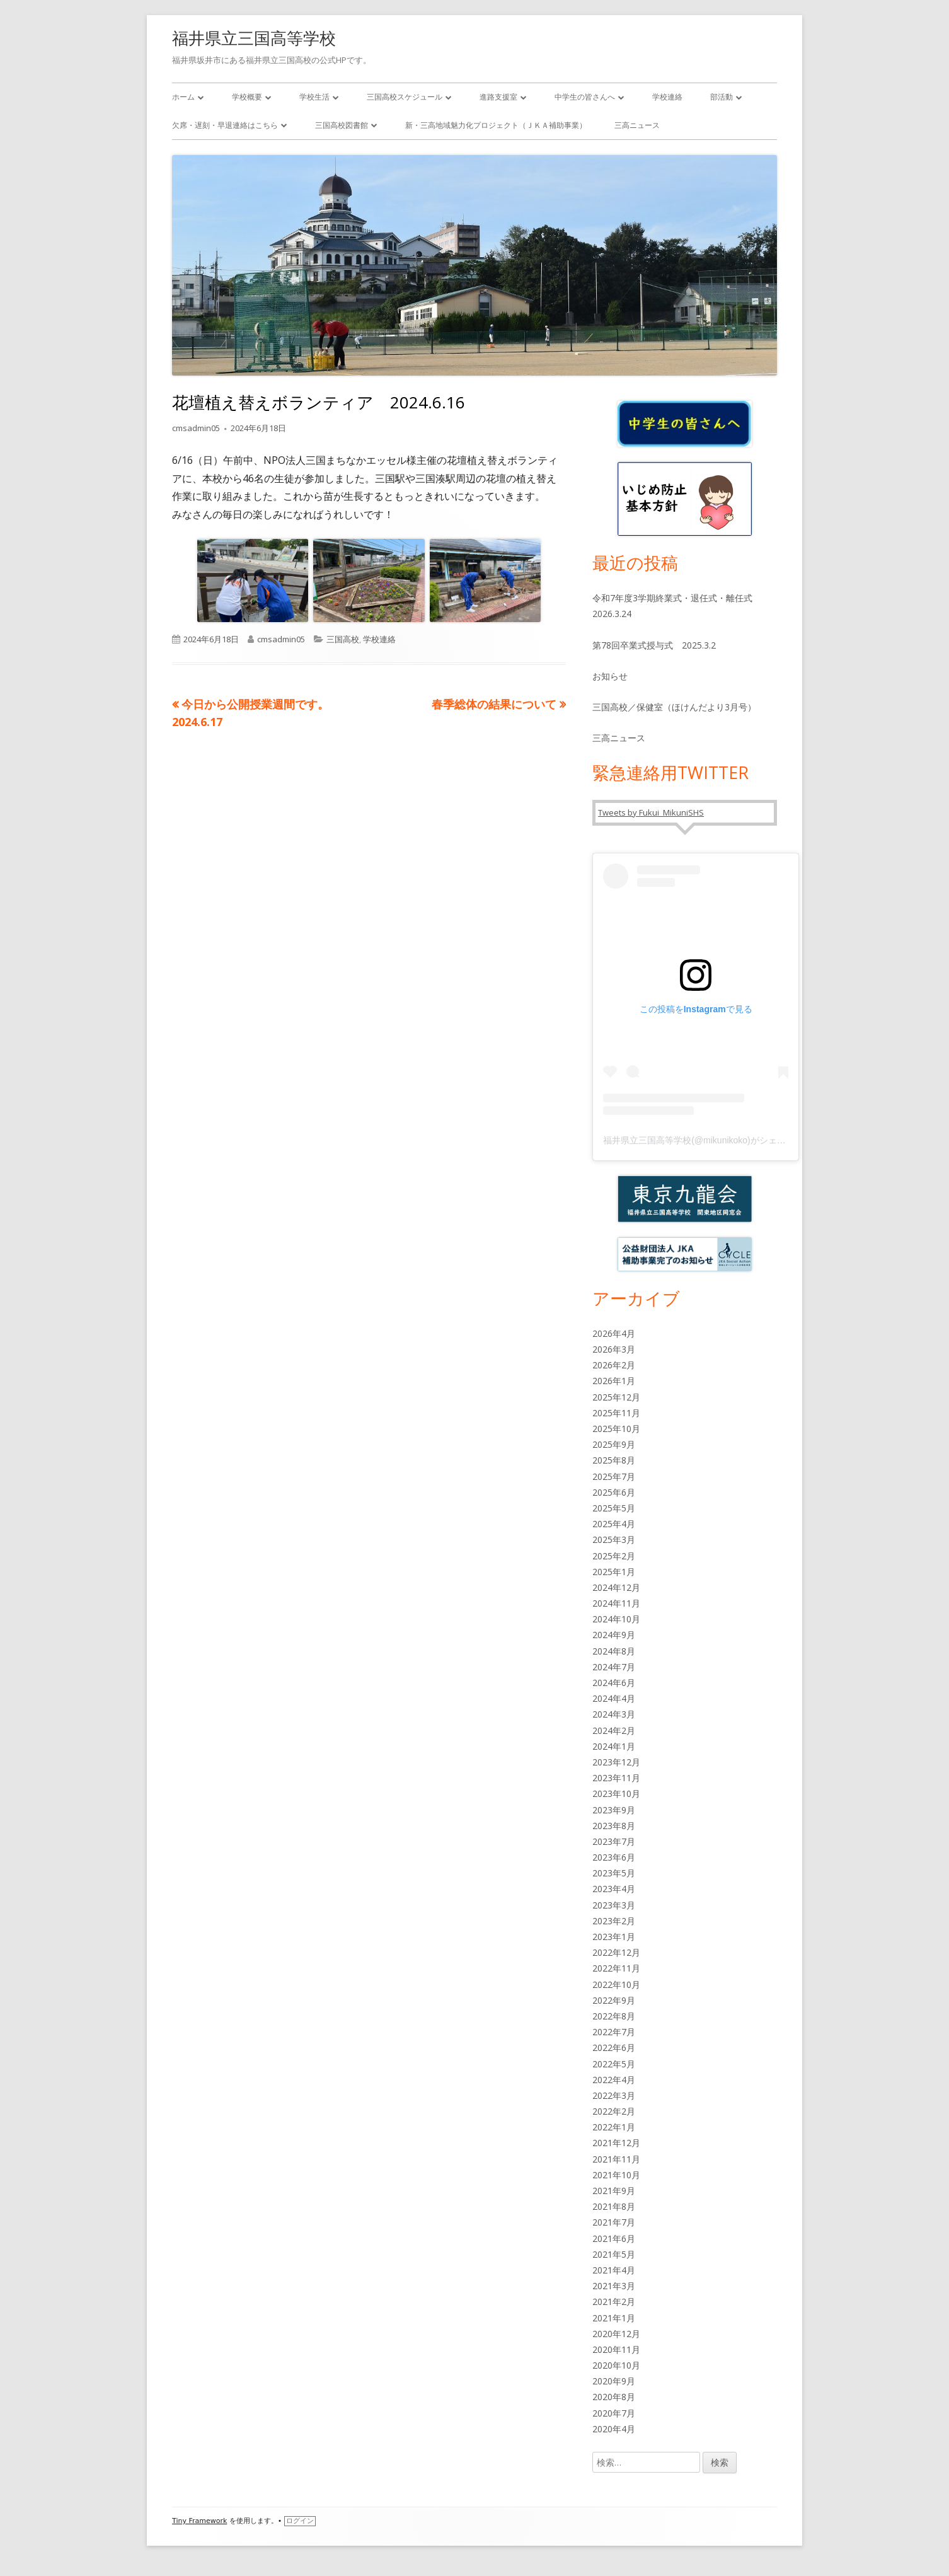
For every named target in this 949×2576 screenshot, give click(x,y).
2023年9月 (613, 1810)
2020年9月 (613, 2381)
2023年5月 (613, 1873)
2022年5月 (613, 2064)
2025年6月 (613, 1492)
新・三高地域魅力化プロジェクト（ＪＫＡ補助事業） (496, 125)
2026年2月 (613, 1365)
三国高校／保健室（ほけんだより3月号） (674, 707)
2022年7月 (613, 2032)
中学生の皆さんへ (585, 96)
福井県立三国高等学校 (254, 37)
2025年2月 (613, 1556)
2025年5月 (613, 1508)
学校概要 (247, 96)
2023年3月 (613, 1905)
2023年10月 (616, 1793)
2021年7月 (613, 2222)
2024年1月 (613, 1746)
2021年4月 (613, 2270)
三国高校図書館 (341, 125)
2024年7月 (613, 1667)
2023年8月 (613, 1826)
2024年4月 (613, 1698)
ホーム (183, 96)
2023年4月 (613, 1889)
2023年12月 (616, 1762)
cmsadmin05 (196, 428)
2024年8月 (613, 1651)
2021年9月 (613, 2191)
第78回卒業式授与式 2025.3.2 (654, 645)
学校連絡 (667, 96)
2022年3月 (613, 2095)
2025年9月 (613, 1444)
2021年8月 (613, 2206)
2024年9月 (613, 1635)
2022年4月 (613, 2080)
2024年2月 (613, 1730)
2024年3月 (613, 1714)
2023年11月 (616, 1778)
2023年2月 (613, 1921)
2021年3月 (613, 2286)
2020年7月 (613, 2413)
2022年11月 (616, 1968)
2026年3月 (613, 1349)
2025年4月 (613, 1524)
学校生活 (314, 96)
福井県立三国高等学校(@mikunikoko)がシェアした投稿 (712, 1140)
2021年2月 (613, 2301)
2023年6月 (613, 1857)
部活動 (721, 96)
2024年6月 (613, 1683)
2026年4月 (613, 1333)
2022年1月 (613, 2127)
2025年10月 (616, 1429)
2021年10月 (616, 2175)
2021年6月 (613, 2238)
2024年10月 (616, 1619)
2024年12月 (616, 1587)
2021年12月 (616, 2143)
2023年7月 (613, 1841)
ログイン (300, 2521)
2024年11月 (616, 1603)
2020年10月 (616, 2365)
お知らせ (610, 676)
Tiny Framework (199, 2521)
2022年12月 (616, 1952)
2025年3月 (613, 1539)
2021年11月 (616, 2159)
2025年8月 (613, 1460)
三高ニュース (637, 125)
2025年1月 (613, 1572)
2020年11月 (616, 2349)
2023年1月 (613, 1937)
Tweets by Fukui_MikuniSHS (651, 812)
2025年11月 (616, 1413)
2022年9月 (613, 2000)
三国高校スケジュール (404, 96)
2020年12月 (616, 2334)
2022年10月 (616, 1984)
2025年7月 (613, 1476)
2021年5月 (613, 2254)
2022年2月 (613, 2111)
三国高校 (342, 639)
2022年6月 (613, 2047)
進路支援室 (498, 96)
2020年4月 (613, 2429)
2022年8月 (613, 2016)
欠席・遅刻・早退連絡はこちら (225, 125)
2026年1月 (613, 1381)
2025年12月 (616, 1397)
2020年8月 (613, 2397)
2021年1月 (613, 2318)
